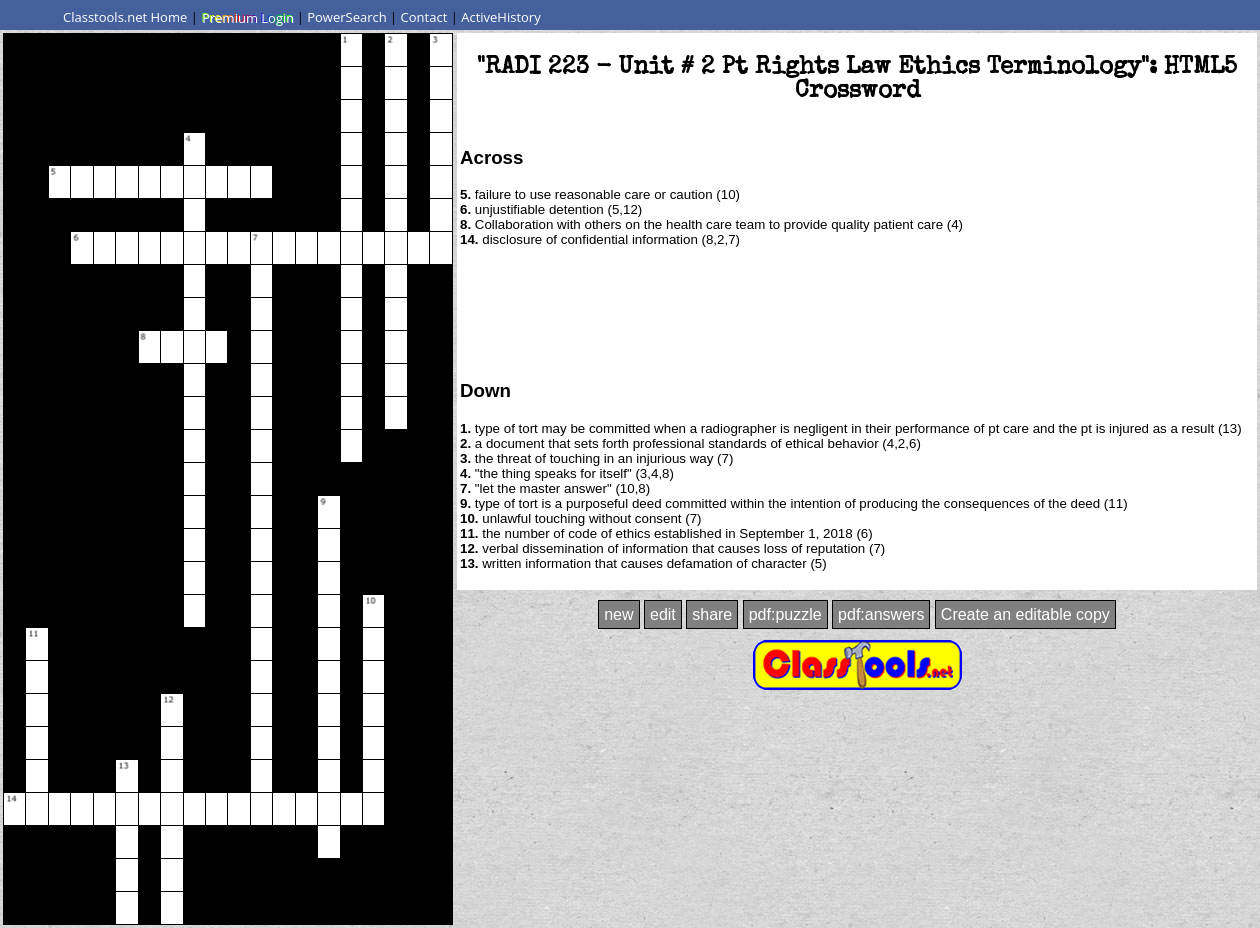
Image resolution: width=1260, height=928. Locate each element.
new (618, 614)
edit (663, 614)
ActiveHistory (501, 17)
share (712, 614)
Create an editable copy (1025, 614)
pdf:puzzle (785, 614)
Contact (424, 17)
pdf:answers (881, 614)
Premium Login (247, 17)
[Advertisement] (857, 312)
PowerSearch (347, 17)
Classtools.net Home (125, 17)
